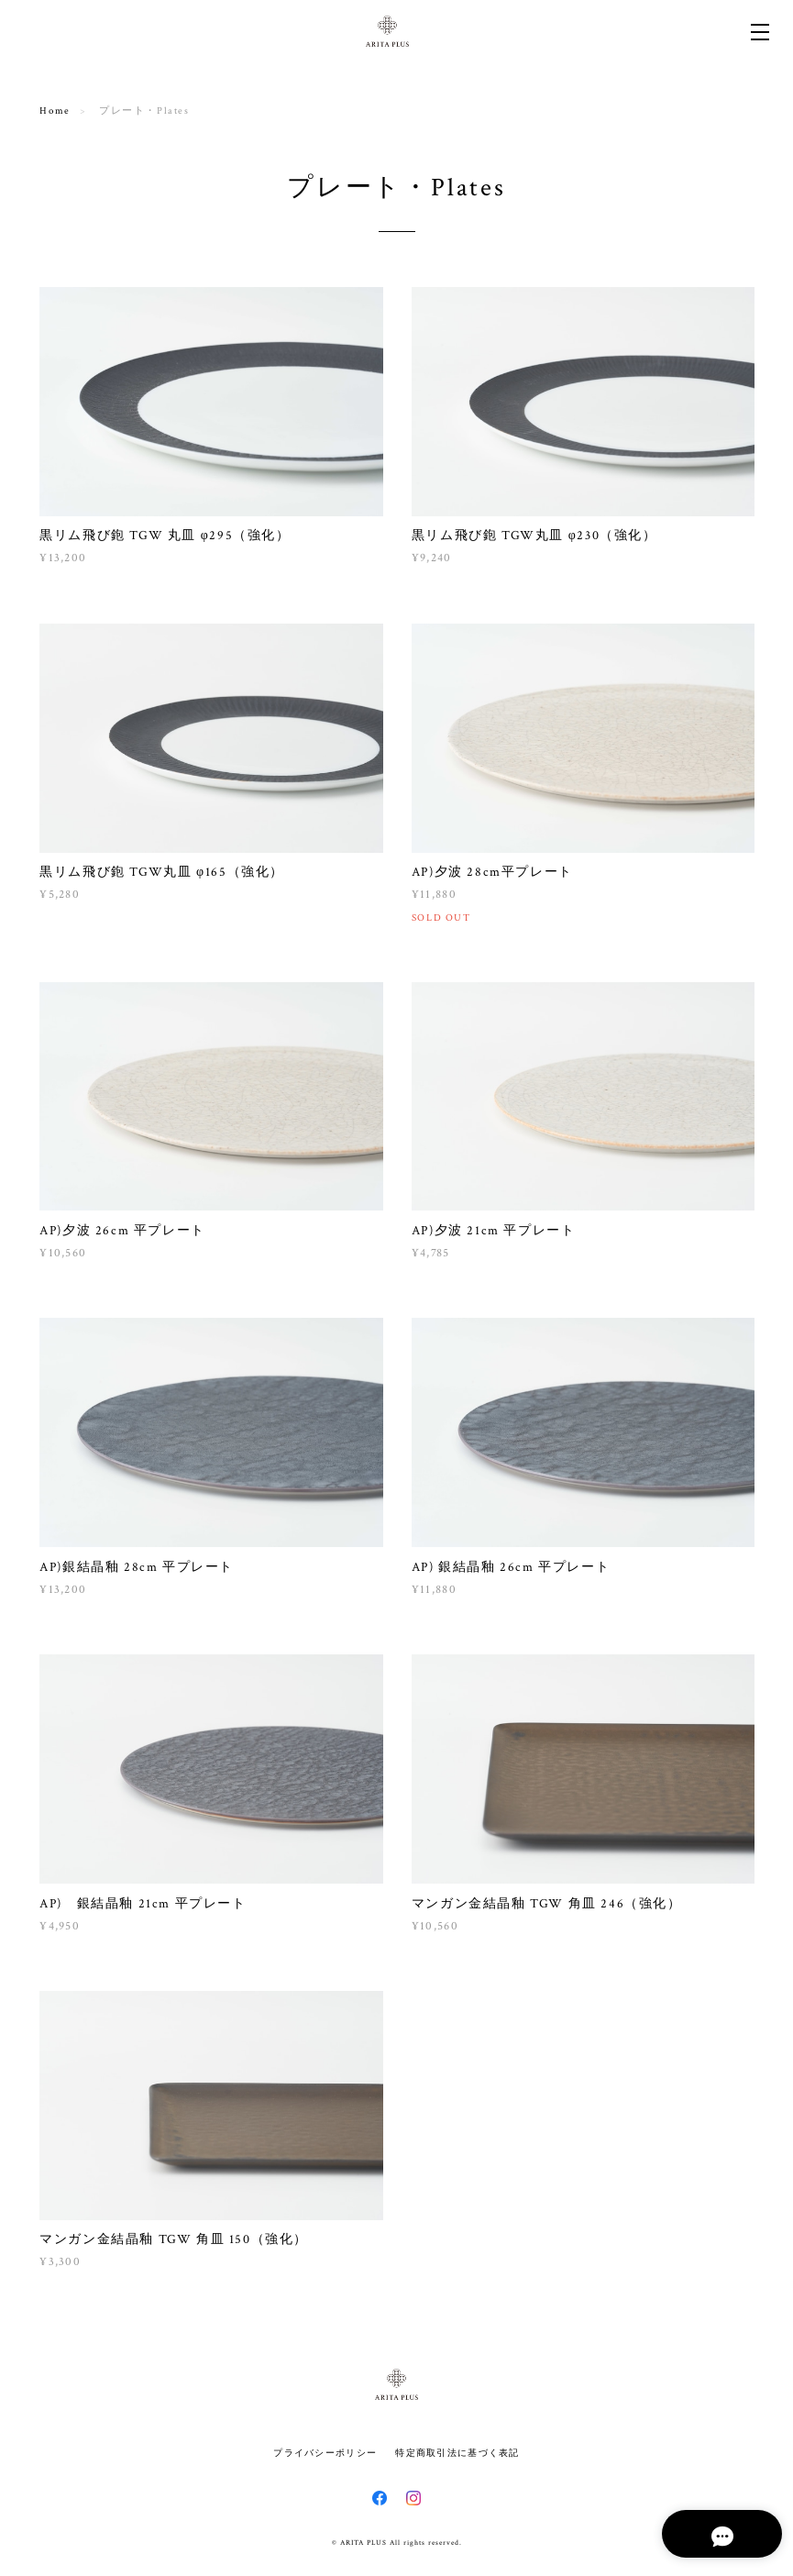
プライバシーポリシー (325, 2453)
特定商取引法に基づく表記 (457, 2453)
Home (54, 111)
